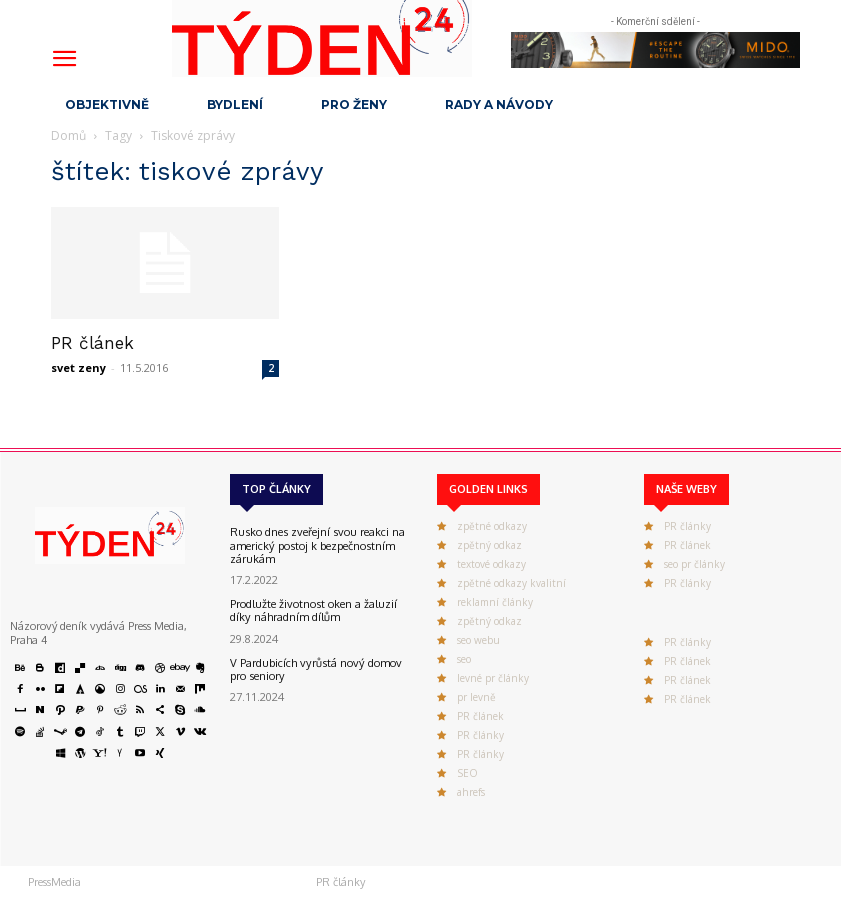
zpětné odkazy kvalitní (511, 583)
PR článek (92, 343)
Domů (68, 135)
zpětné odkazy (492, 526)
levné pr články (493, 678)
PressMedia (54, 882)
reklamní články (495, 602)
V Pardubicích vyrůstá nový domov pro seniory (314, 668)
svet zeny (78, 367)
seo (464, 659)
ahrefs (471, 792)
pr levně (476, 697)
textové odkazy (491, 564)
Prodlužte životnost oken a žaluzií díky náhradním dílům (313, 610)
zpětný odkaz (489, 545)
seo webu (478, 640)
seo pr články (694, 564)
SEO (467, 773)
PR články (480, 735)
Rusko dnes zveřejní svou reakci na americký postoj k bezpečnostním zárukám (316, 545)
